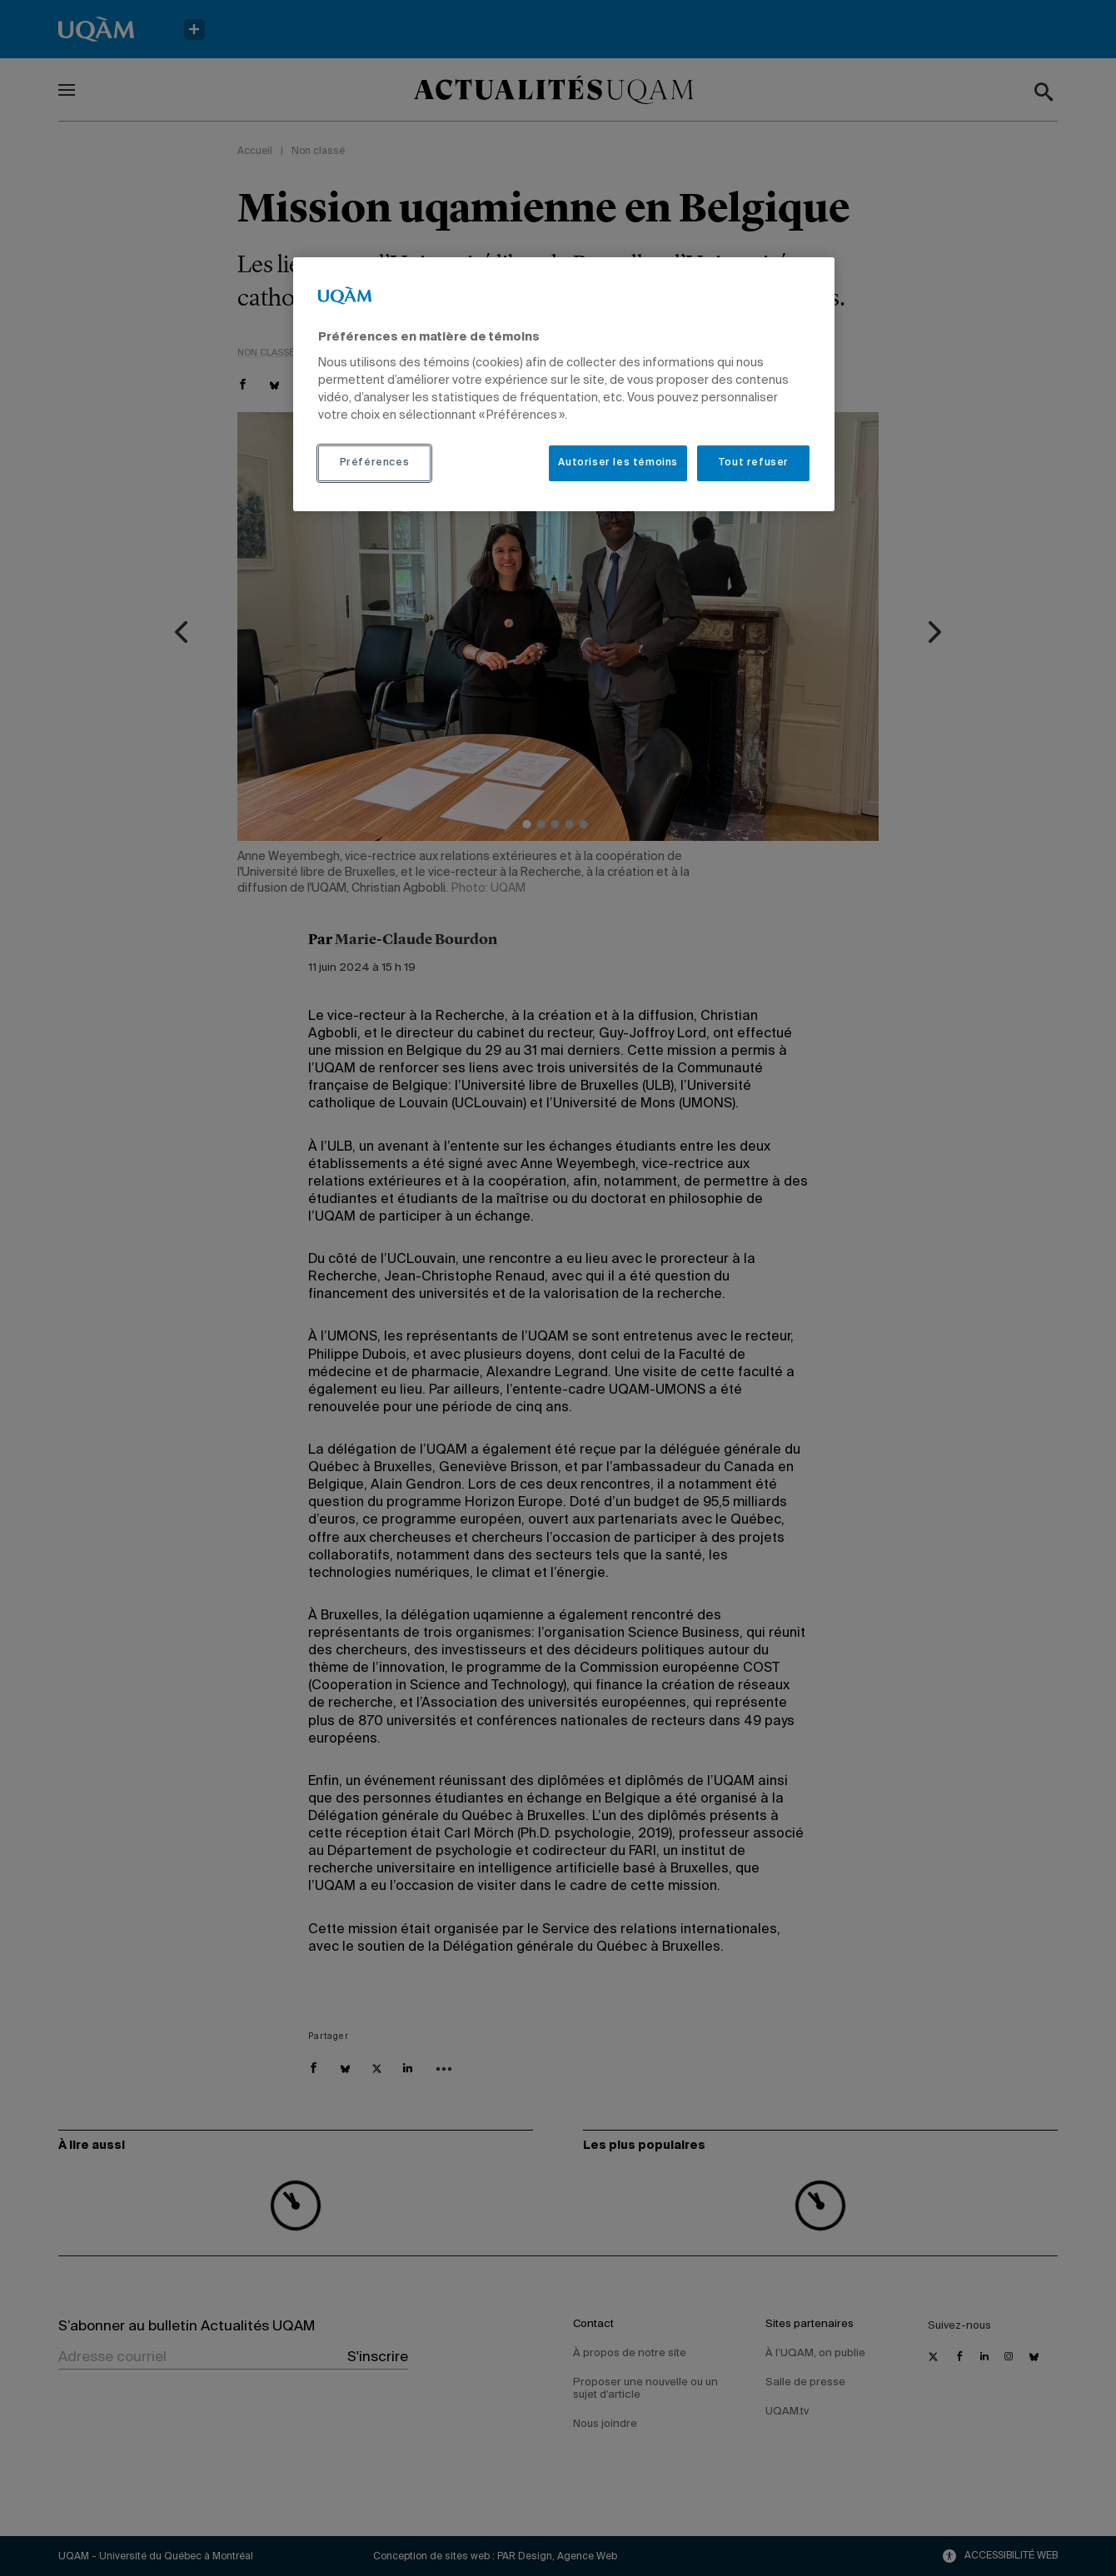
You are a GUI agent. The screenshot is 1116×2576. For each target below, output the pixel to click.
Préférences (375, 463)
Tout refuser (753, 463)
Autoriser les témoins (618, 463)
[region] (564, 383)
